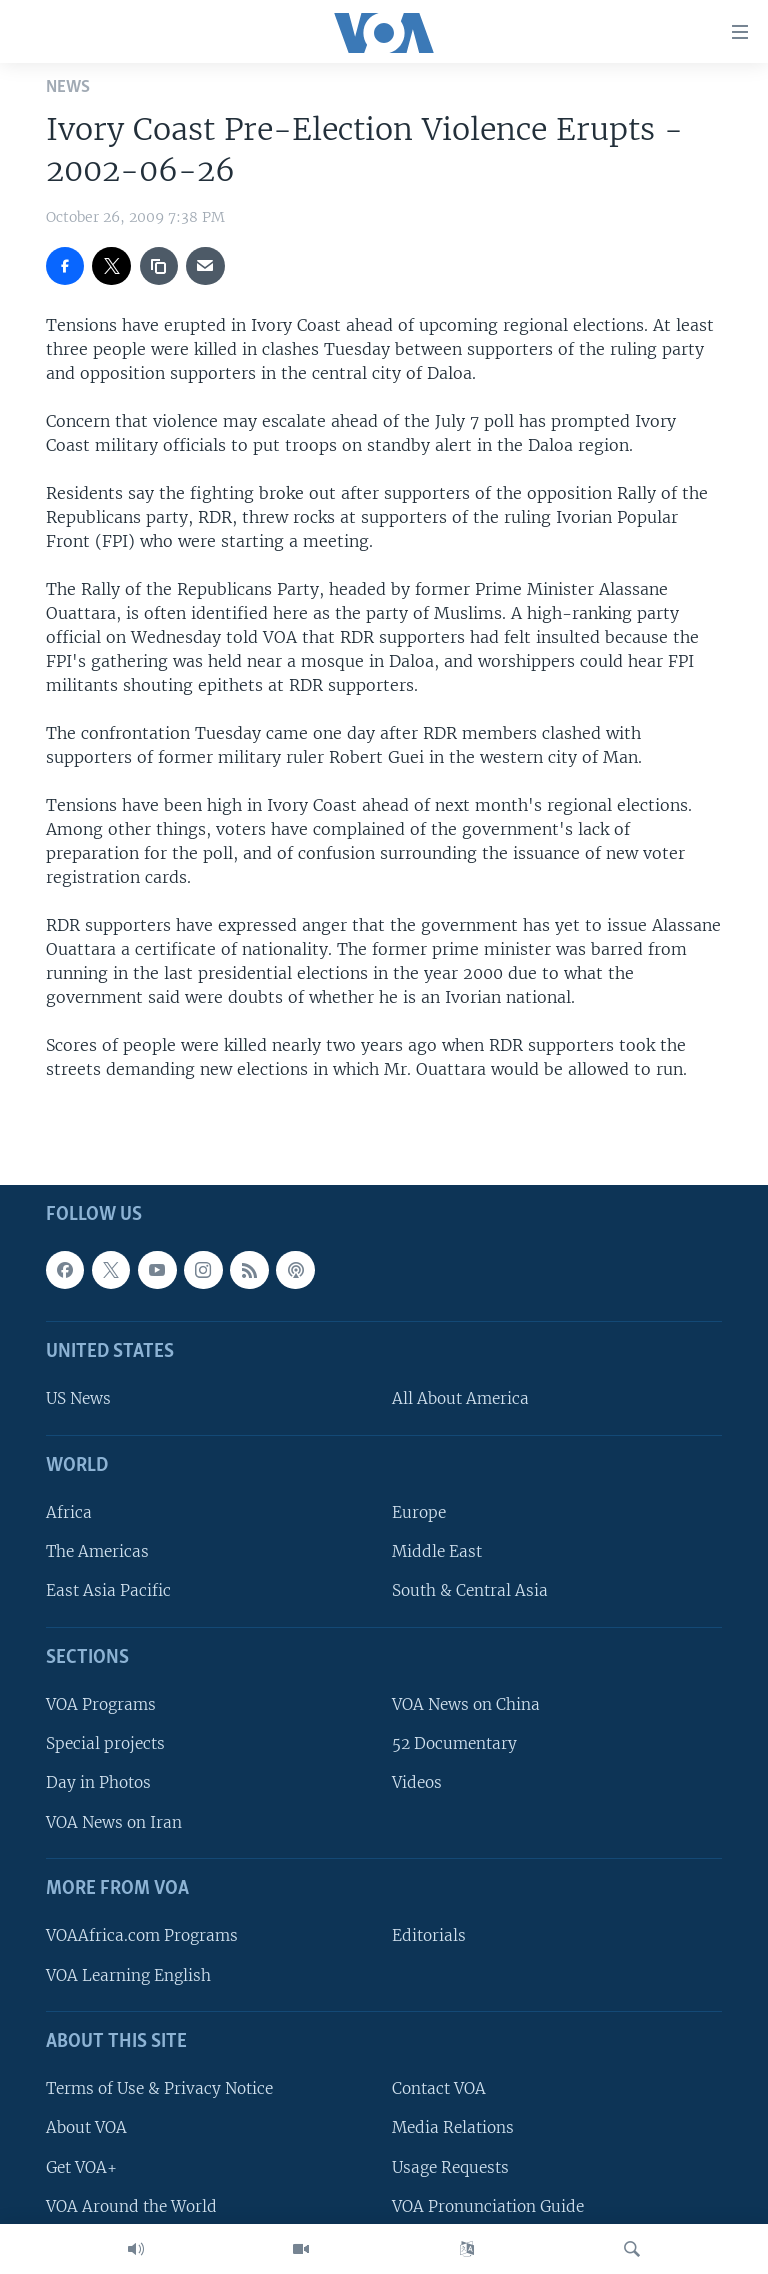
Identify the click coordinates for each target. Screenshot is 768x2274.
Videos (417, 1783)
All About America (460, 1399)
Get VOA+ (81, 2167)
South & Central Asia (470, 1591)
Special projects (105, 1743)
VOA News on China (466, 1704)
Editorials (429, 1935)
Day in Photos (98, 1783)
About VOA (86, 2127)
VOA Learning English (128, 1975)
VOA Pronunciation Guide (488, 2206)
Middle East (437, 1551)
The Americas (97, 1551)
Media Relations (453, 2127)
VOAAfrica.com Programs (142, 1935)
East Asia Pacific (108, 1591)
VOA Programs (101, 1704)
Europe (419, 1512)
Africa (69, 1512)
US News (78, 1399)
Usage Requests (450, 2167)
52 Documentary (454, 1743)
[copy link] (159, 266)
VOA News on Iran (114, 1822)
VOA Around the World (131, 2206)
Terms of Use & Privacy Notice (159, 2088)
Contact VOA (439, 2088)
